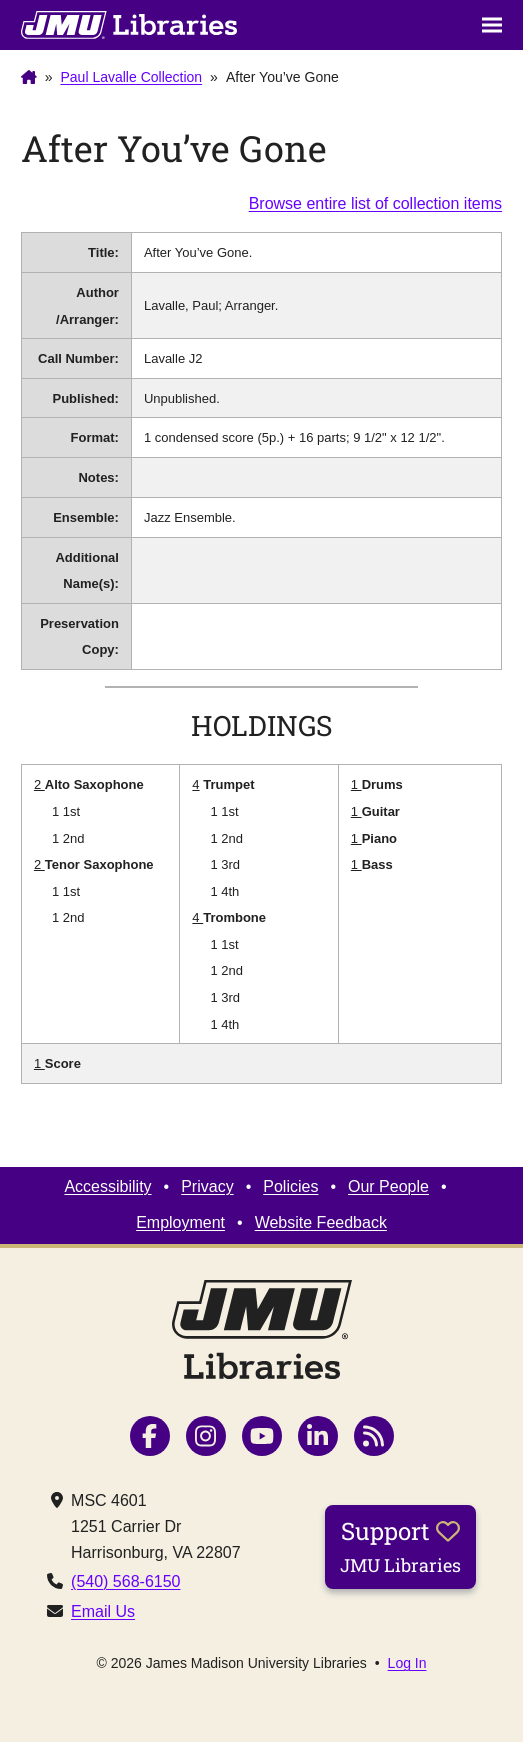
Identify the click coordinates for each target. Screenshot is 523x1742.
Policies (290, 1186)
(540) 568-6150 (125, 1581)
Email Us (103, 1611)
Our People (388, 1186)
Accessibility (107, 1186)
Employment (180, 1222)
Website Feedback (321, 1222)
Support (400, 1546)
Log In (407, 1663)
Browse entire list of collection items (375, 203)
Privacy (207, 1186)
